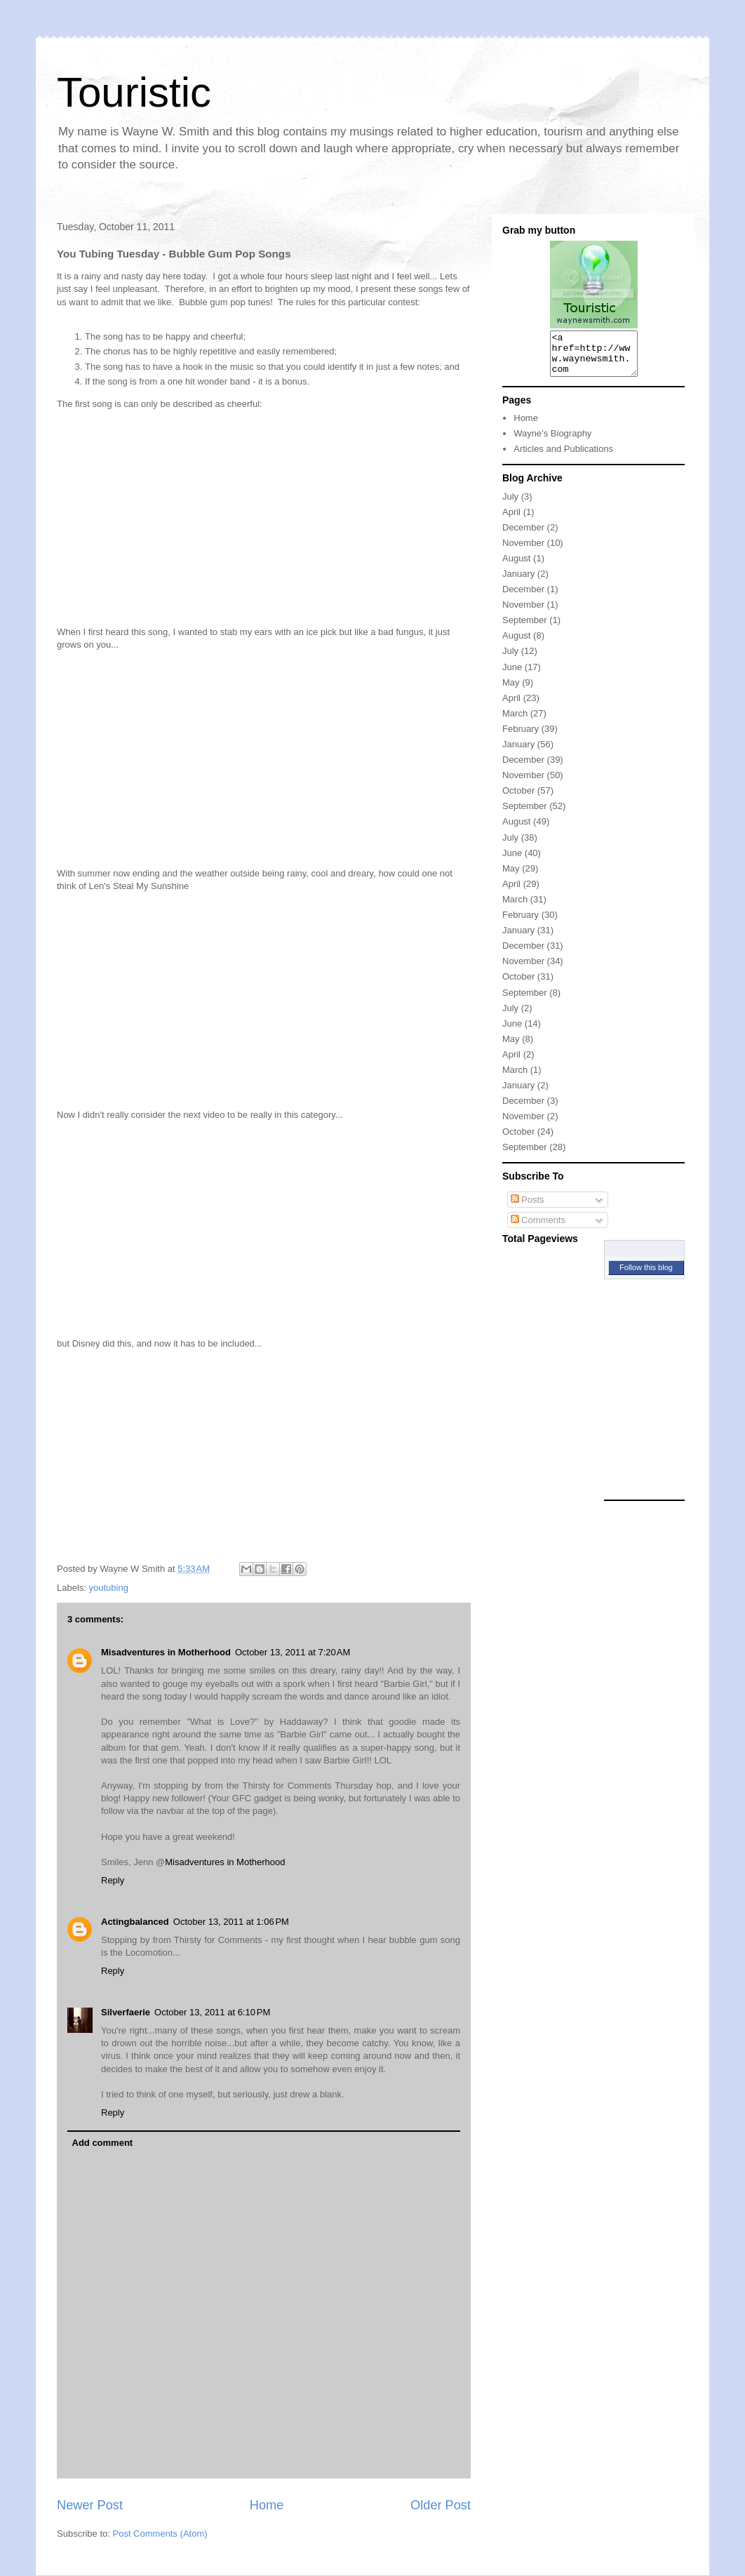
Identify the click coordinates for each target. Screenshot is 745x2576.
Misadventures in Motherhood (166, 1652)
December (523, 535)
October (518, 799)
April (511, 520)
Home (267, 2505)
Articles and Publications (563, 457)
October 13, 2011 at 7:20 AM (292, 1652)
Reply (112, 1880)
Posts (527, 1208)
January (518, 582)
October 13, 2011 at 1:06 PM (231, 1921)
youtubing (108, 1587)
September (524, 628)
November (523, 551)
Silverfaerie (125, 2012)
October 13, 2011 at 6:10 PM (212, 2012)
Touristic (134, 92)
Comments (538, 1228)
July (510, 505)
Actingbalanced (135, 1921)
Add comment (102, 2142)
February (520, 737)
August (516, 566)
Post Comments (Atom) (160, 2533)
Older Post (440, 2505)
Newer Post (90, 2505)
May (511, 691)
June (512, 675)
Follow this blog (646, 1276)
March (515, 721)
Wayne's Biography (552, 441)
